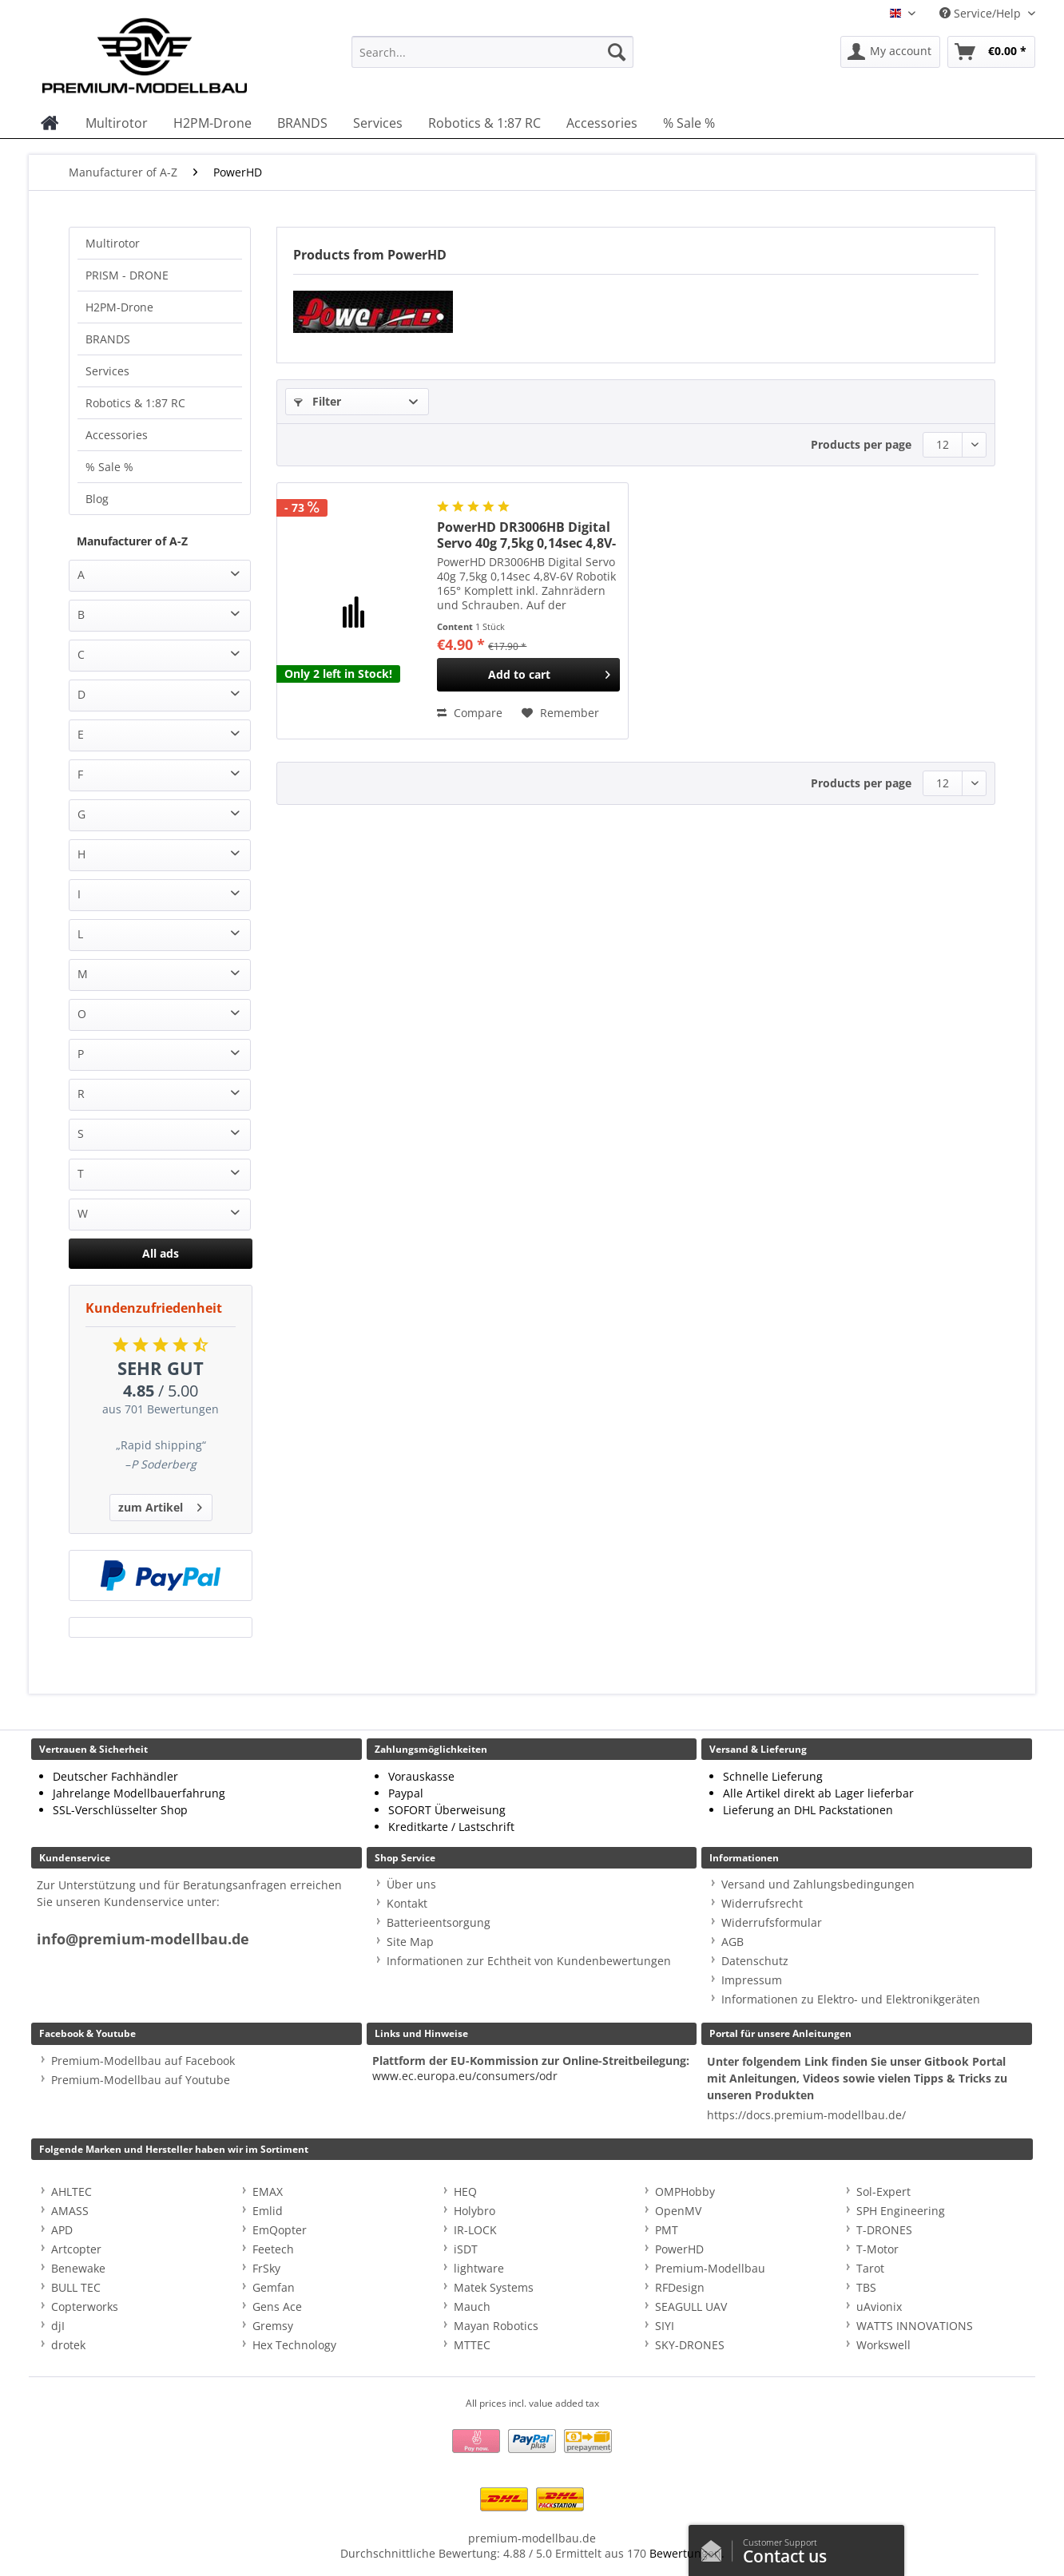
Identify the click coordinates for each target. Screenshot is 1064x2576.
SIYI (664, 2325)
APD (62, 2229)
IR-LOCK (475, 2229)
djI (58, 2325)
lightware (479, 2268)
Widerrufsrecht (762, 1903)
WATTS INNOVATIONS (914, 2325)
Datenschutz (754, 1960)
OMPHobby (685, 2191)
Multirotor (112, 243)
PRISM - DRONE (127, 275)
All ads (160, 1253)
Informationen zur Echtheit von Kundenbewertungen (529, 1960)
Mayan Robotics (496, 2325)
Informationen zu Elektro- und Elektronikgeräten (850, 1999)
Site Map (410, 1941)
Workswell (883, 2344)
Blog (97, 498)
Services (107, 370)
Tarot (870, 2268)
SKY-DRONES (690, 2344)
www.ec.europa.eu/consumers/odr (465, 2075)
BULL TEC (76, 2287)
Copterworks (84, 2306)
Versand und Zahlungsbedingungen (818, 1884)
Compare (469, 712)
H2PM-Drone (119, 307)
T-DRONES (884, 2229)
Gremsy (272, 2325)
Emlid (267, 2210)
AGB (732, 1941)
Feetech (273, 2249)
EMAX (267, 2191)
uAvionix (879, 2306)
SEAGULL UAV (691, 2306)
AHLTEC (71, 2191)
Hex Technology (294, 2344)
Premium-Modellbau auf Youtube (140, 2079)
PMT (666, 2229)
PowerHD (679, 2249)
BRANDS (107, 339)
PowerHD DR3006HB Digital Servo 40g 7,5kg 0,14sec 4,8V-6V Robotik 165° (526, 535)
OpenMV (678, 2210)
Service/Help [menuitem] (981, 13)
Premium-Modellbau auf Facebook (143, 2060)
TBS (866, 2287)
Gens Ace (277, 2306)
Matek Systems (494, 2287)
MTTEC (472, 2344)
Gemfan (273, 2287)
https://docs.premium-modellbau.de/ (806, 2114)
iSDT (466, 2249)
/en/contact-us (715, 2547)
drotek (68, 2344)
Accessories (116, 434)
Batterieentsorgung (438, 1922)
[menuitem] (492, 59)
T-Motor (877, 2249)
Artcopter (76, 2249)
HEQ (465, 2191)
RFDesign (680, 2287)
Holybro (474, 2210)
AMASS (70, 2210)
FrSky (266, 2268)
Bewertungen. (687, 2553)
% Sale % (109, 466)
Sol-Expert (883, 2191)
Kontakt (407, 1903)
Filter (317, 401)
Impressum (751, 1979)
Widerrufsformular (771, 1922)
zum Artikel (160, 1505)
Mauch (472, 2306)
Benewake (78, 2268)
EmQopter (279, 2229)
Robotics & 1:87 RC (135, 402)
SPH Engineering (900, 2210)
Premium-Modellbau (710, 2268)
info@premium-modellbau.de (143, 1939)
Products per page (861, 444)
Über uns (411, 1884)
